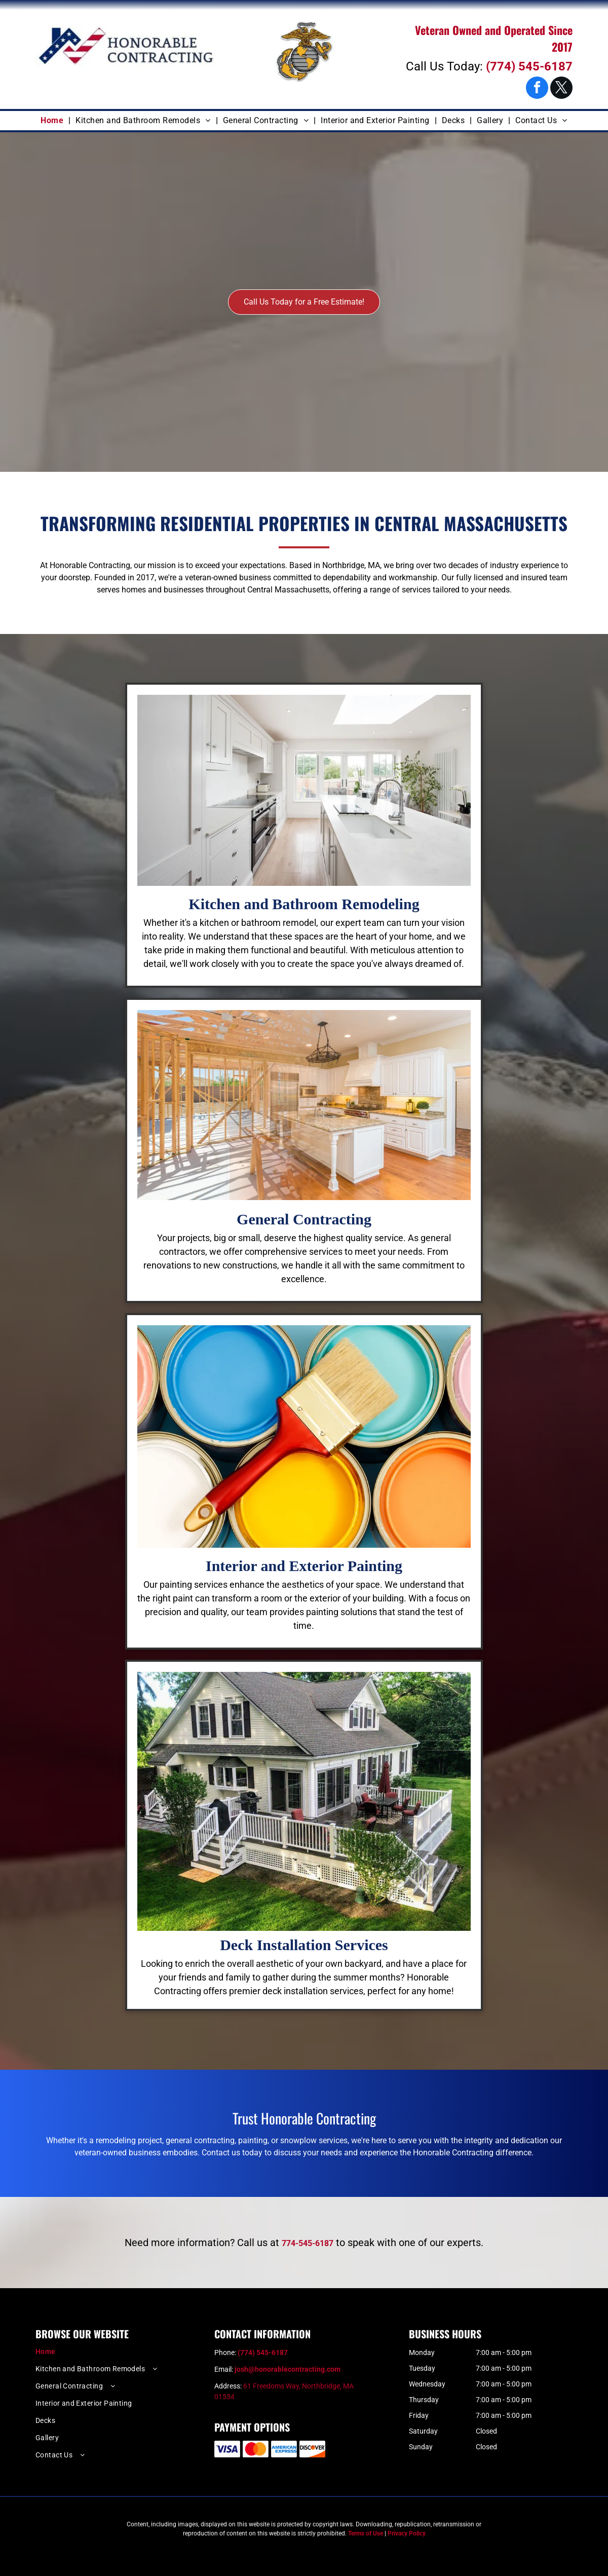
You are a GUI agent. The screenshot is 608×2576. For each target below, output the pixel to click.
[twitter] (561, 89)
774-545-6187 (307, 2243)
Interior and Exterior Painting (304, 1565)
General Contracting (304, 1219)
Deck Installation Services (304, 1944)
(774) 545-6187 (263, 2352)
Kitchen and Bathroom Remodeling (303, 903)
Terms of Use (365, 2533)
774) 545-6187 (531, 66)
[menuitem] (52, 121)
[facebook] (537, 89)
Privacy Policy (407, 2533)
